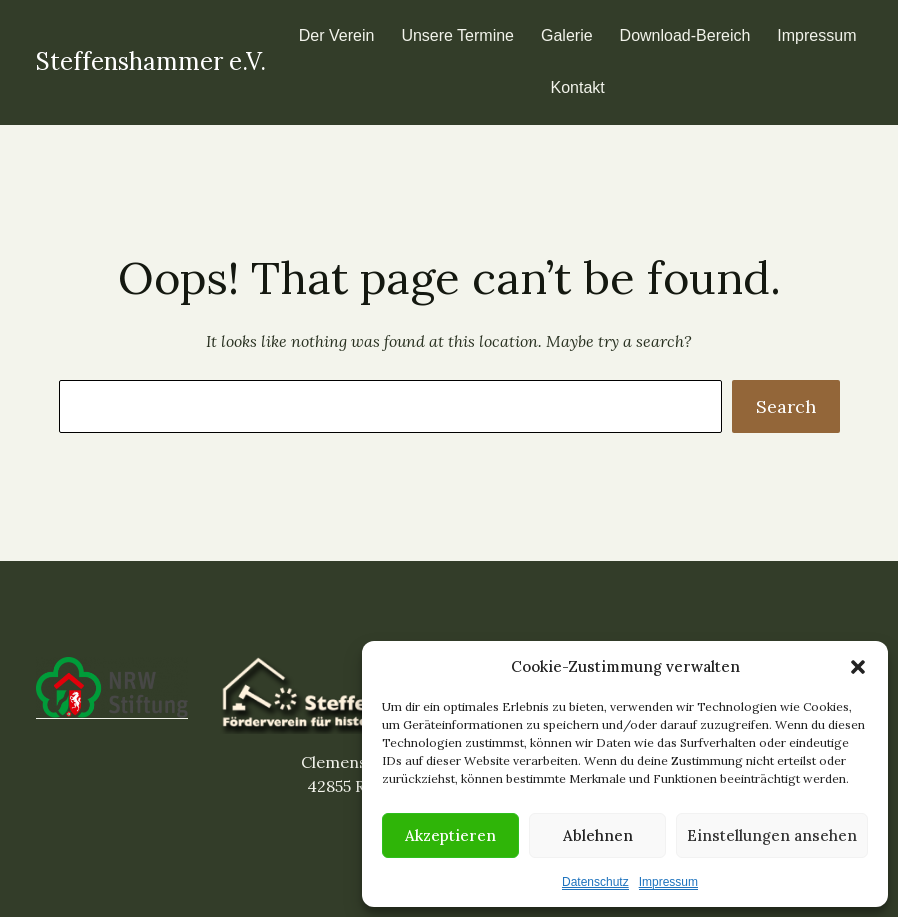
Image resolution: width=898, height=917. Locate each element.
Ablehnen (598, 835)
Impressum (668, 882)
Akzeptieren (450, 835)
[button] (858, 667)
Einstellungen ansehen (772, 835)
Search (786, 406)
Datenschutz (595, 882)
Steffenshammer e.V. (151, 61)
